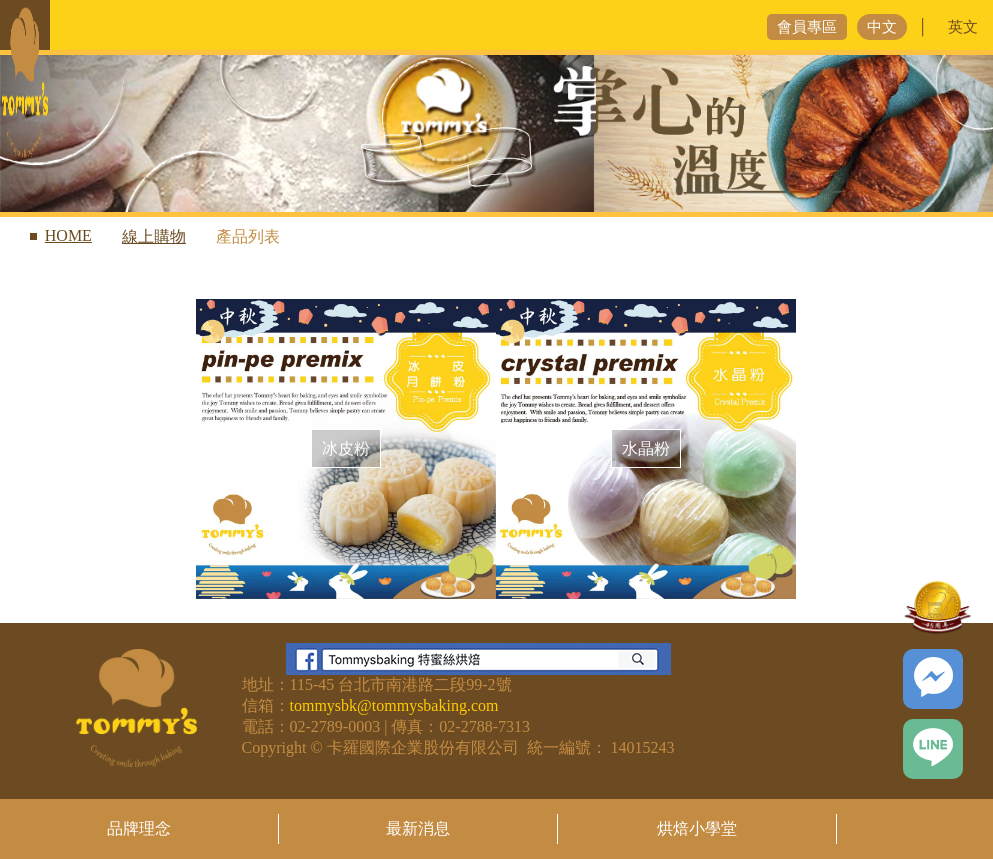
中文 (882, 27)
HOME (68, 235)
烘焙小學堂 (697, 828)
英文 (963, 27)
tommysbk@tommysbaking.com (394, 705)
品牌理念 (139, 828)
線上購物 (154, 236)
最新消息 (418, 828)
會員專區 (807, 27)
